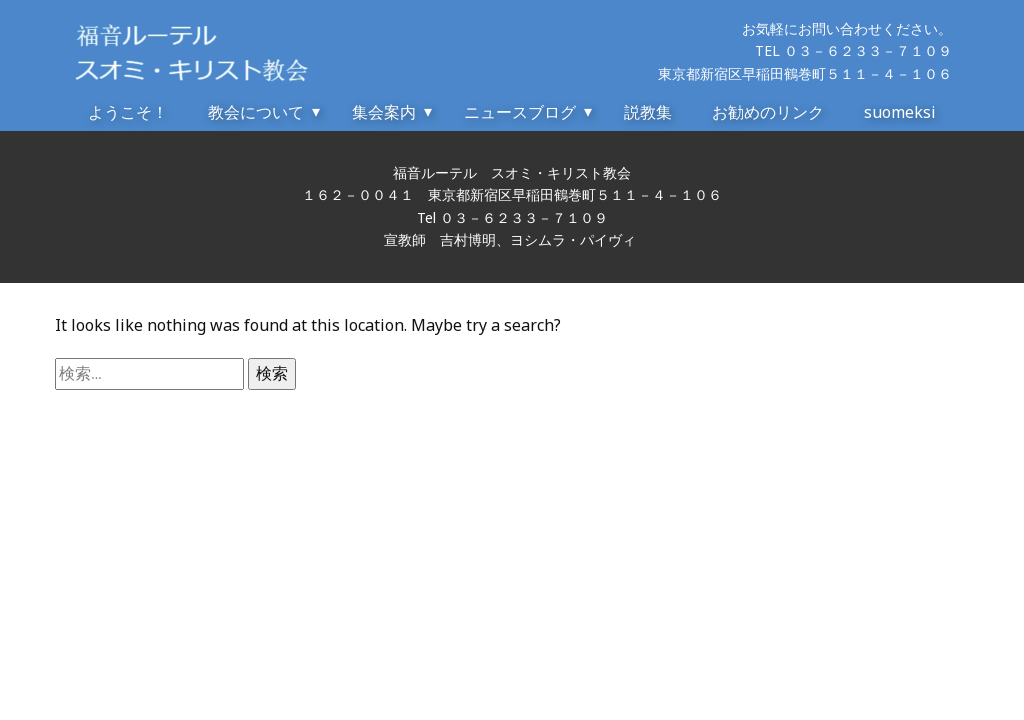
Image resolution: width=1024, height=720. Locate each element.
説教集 (648, 112)
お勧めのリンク (768, 112)
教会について (256, 112)
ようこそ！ (128, 112)
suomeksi (900, 112)
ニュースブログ (520, 112)
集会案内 (384, 112)
